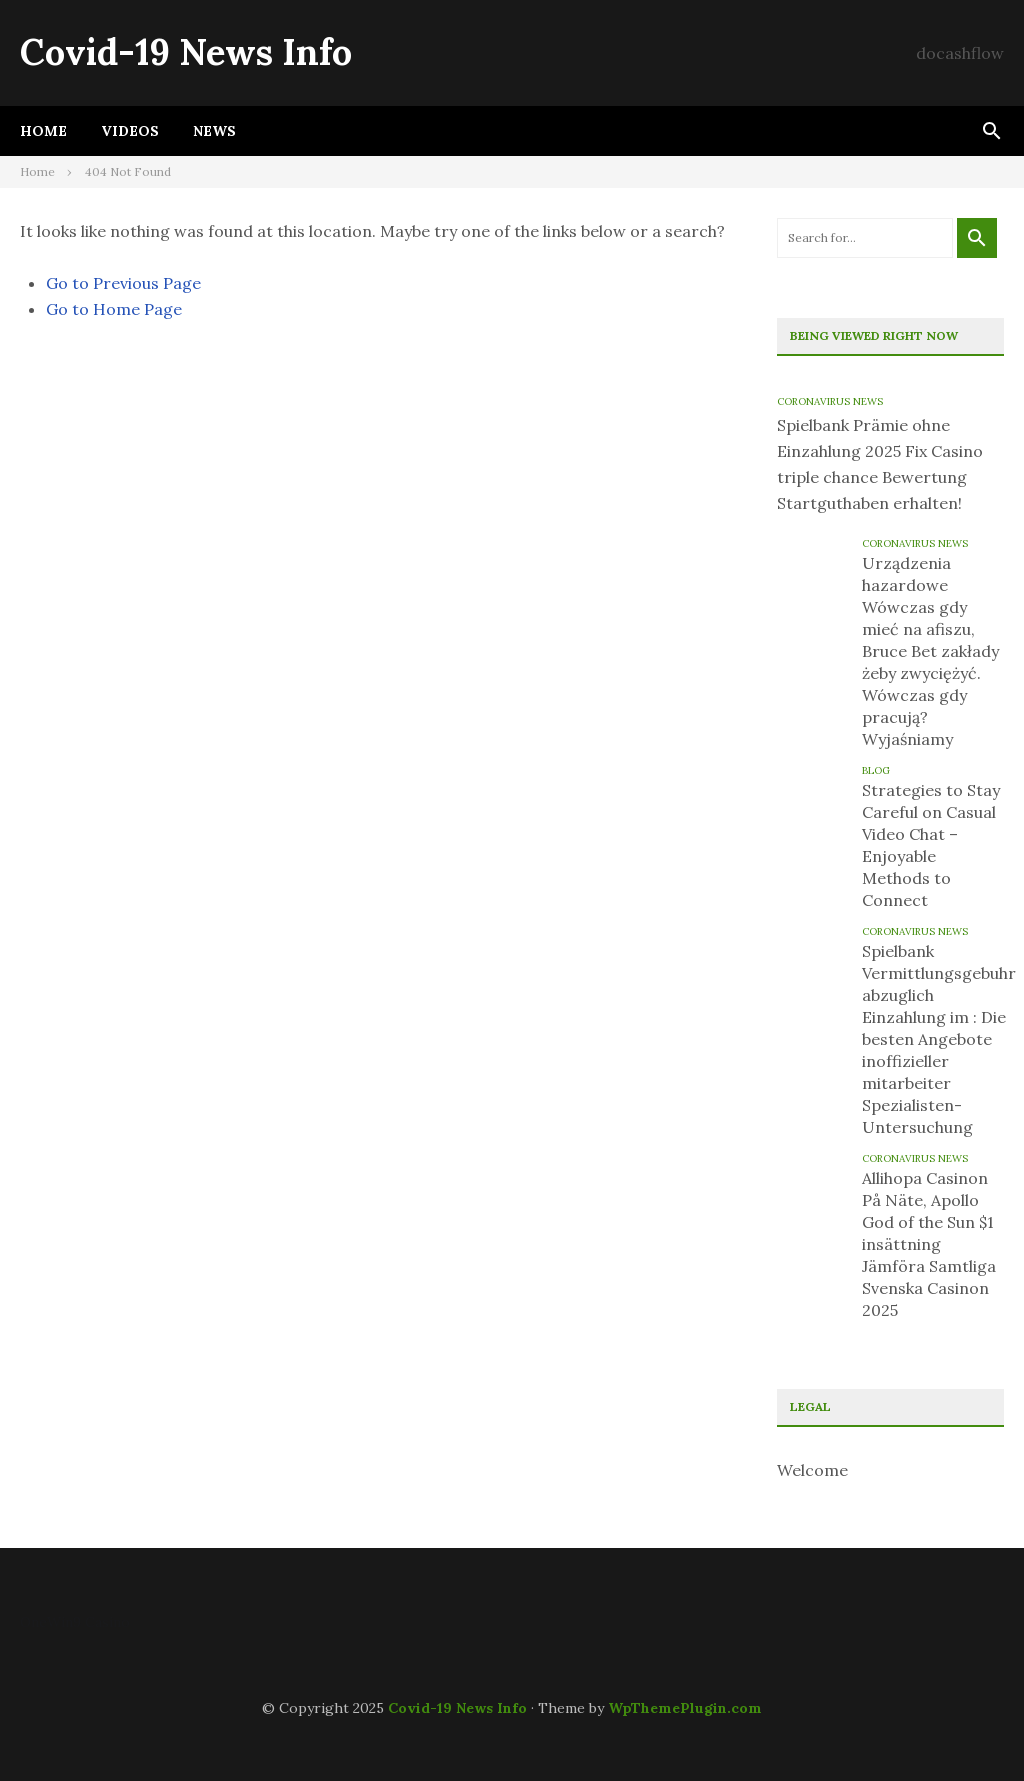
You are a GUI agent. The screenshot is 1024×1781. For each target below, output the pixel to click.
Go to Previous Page (123, 283)
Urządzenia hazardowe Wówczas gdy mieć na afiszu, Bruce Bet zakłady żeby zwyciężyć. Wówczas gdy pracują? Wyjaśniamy (930, 651)
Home (43, 131)
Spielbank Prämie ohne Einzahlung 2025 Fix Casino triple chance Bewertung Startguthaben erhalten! (880, 464)
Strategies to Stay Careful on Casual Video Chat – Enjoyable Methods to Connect (931, 845)
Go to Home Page (114, 309)
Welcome (812, 1470)
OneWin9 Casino (75, 1622)
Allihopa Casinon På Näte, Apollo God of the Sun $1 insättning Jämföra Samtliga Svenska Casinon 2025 (929, 1244)
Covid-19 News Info (186, 52)
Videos (130, 131)
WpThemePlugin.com (685, 1708)
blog (876, 770)
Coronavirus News (830, 401)
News (214, 131)
